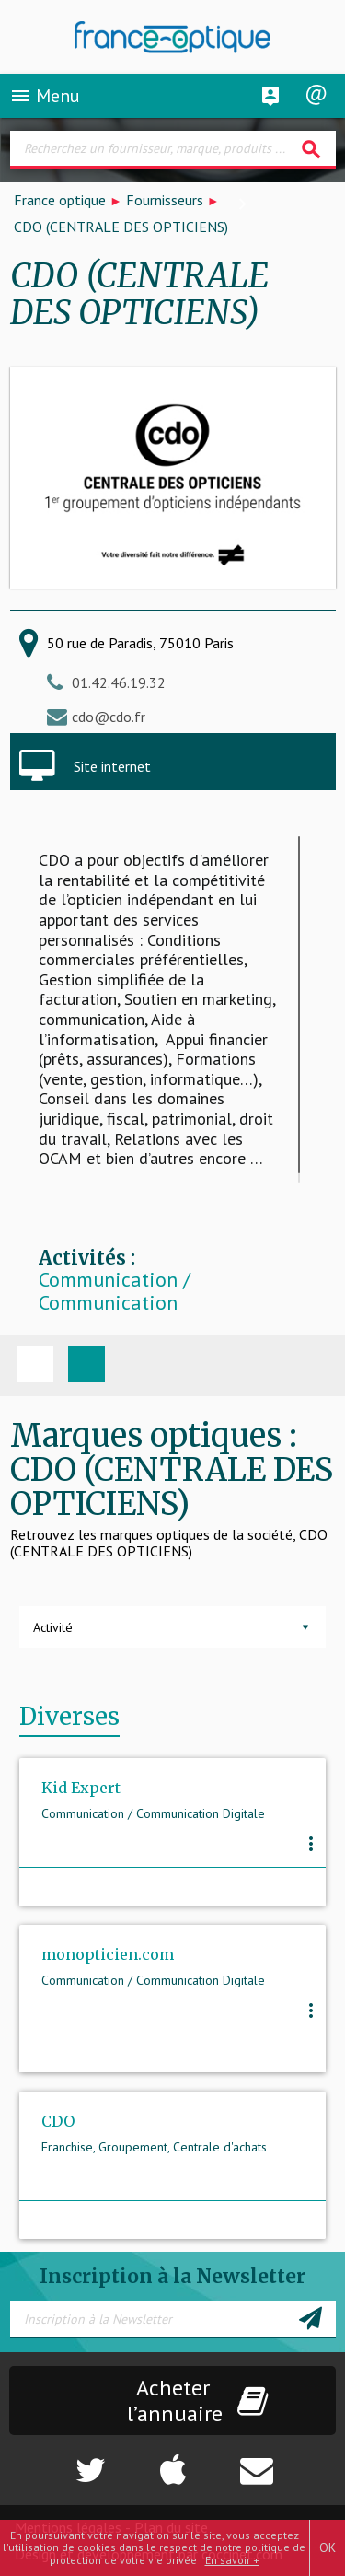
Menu (44, 96)
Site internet (112, 766)
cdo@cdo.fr (108, 716)
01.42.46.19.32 (119, 682)
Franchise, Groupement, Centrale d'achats (154, 2147)
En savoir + (232, 2560)
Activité (53, 1627)
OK (327, 2547)
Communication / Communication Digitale (114, 1303)
